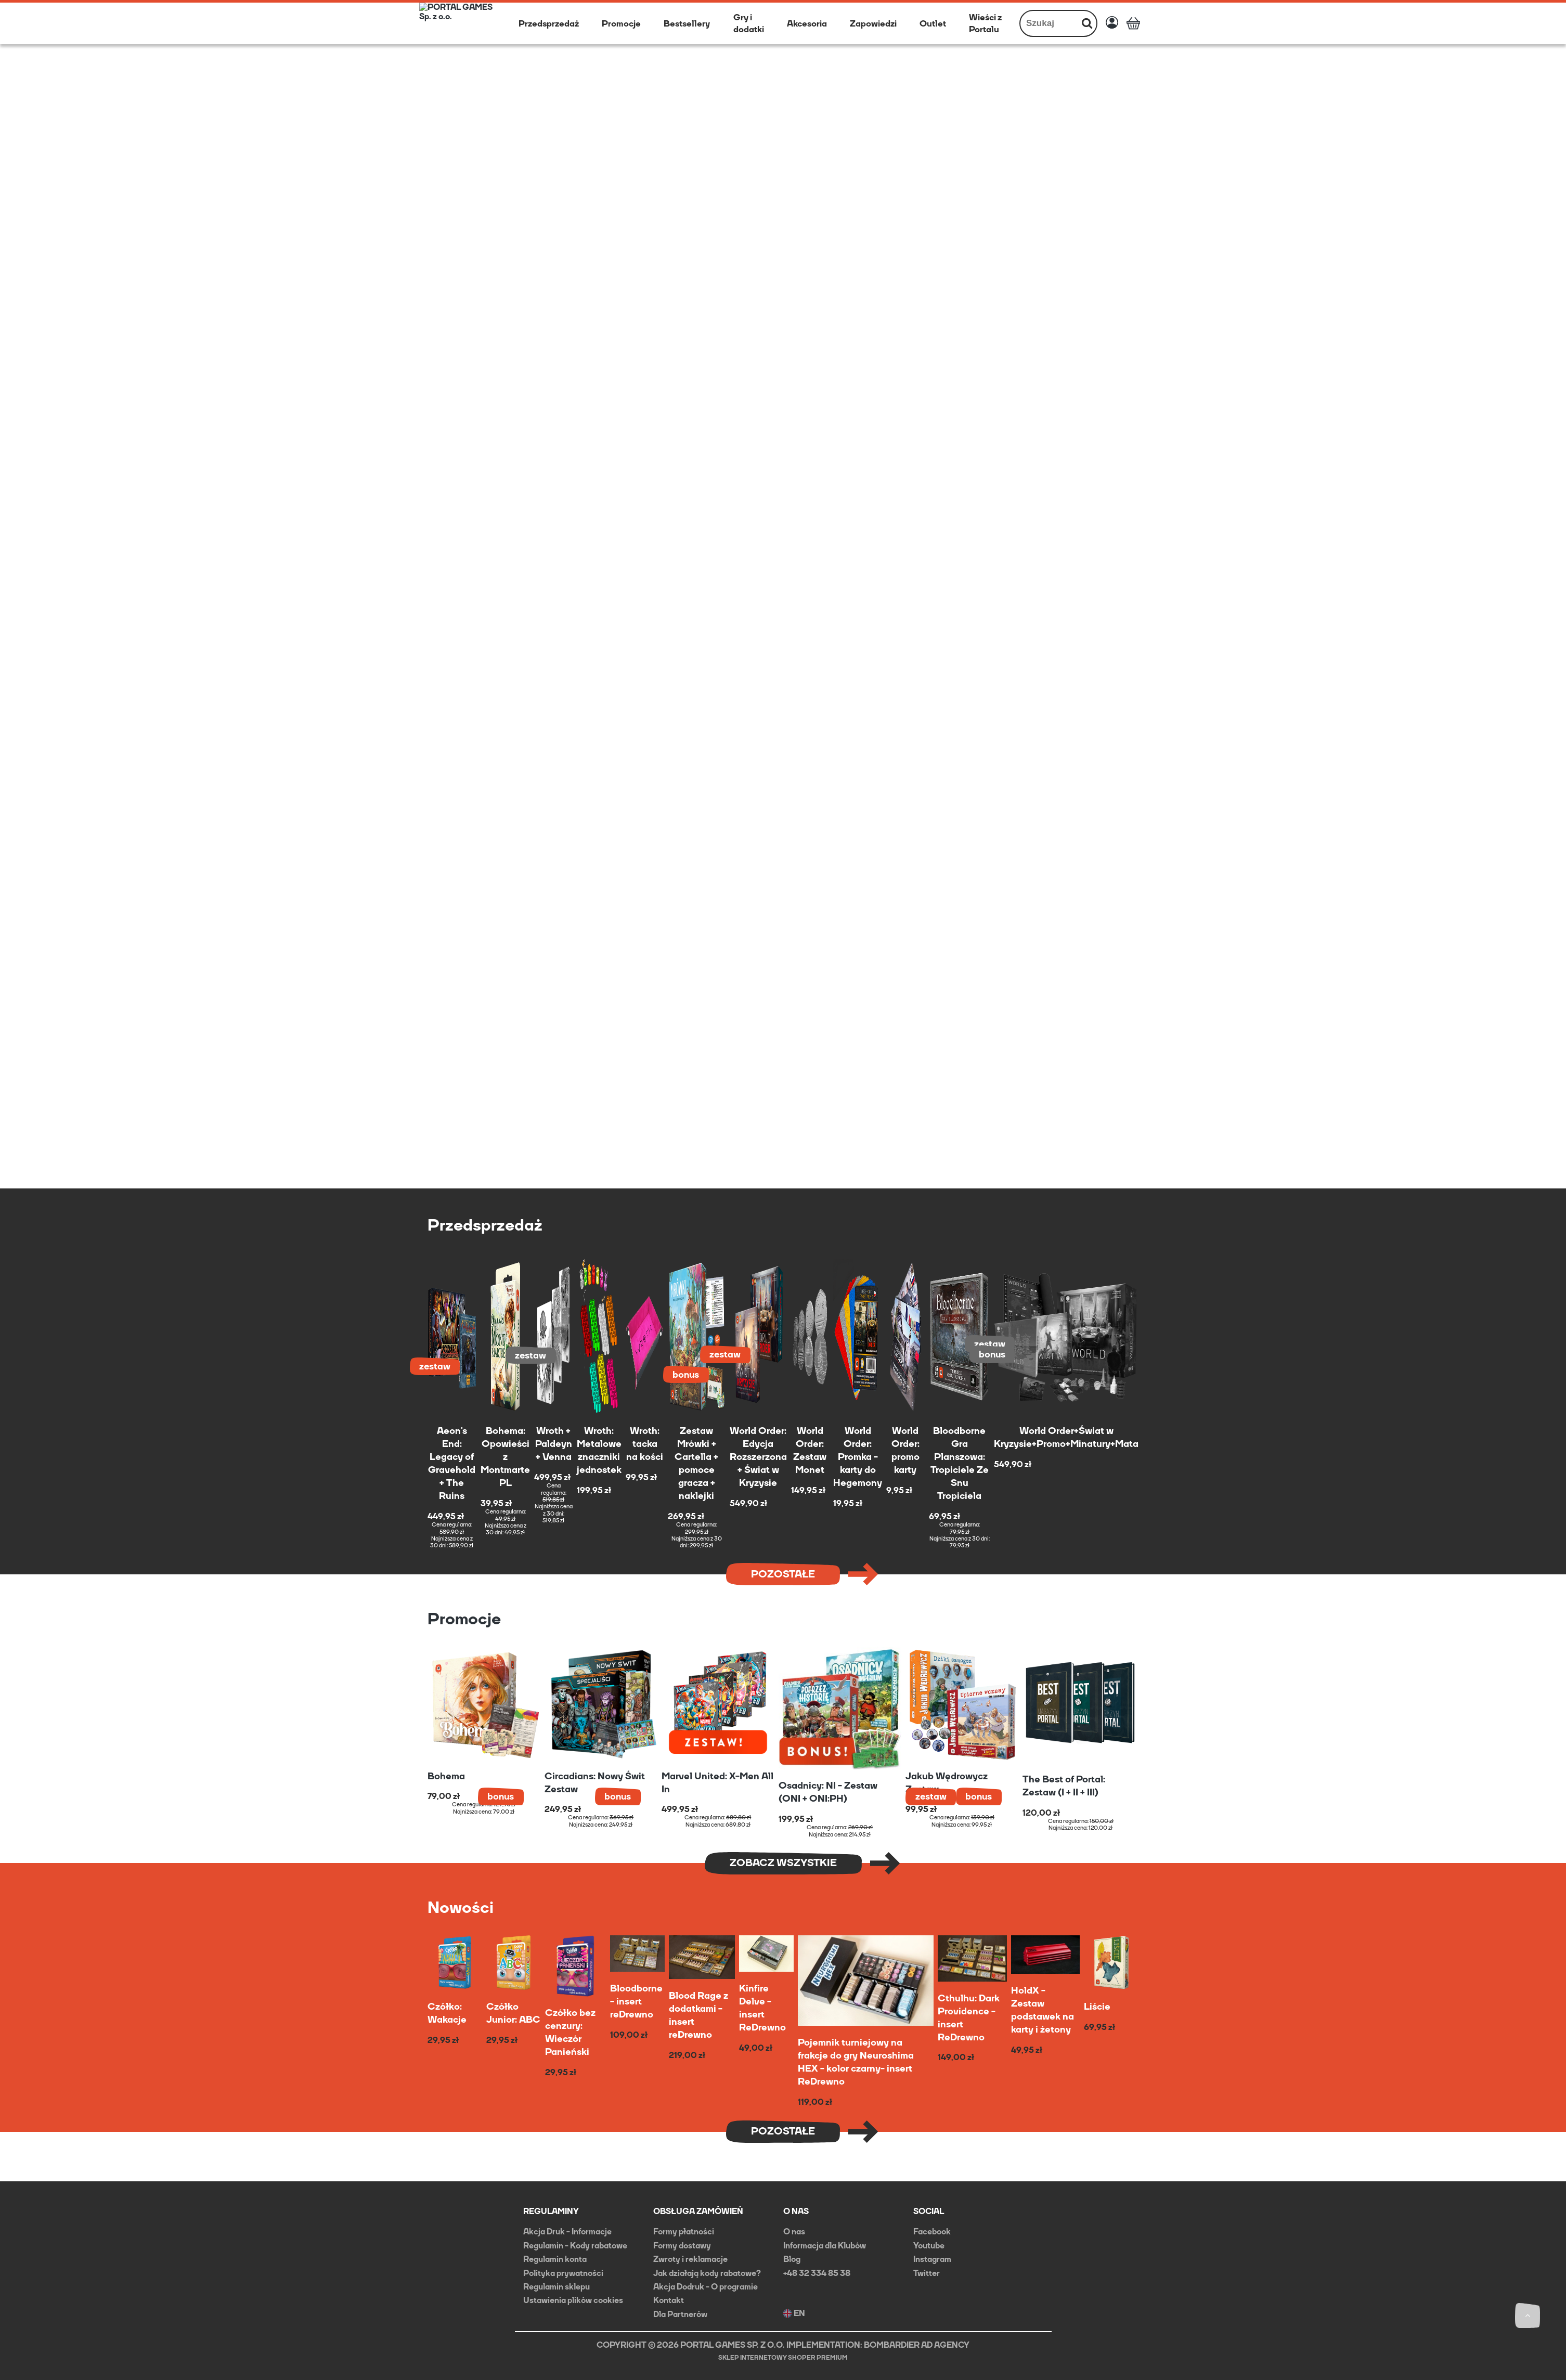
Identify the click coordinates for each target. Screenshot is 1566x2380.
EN (794, 2313)
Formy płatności (683, 2231)
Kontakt (668, 2300)
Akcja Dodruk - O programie (705, 2286)
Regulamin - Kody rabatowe (575, 2245)
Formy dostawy (682, 2245)
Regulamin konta (555, 2259)
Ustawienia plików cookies (573, 2300)
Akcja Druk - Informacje (567, 2231)
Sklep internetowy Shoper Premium (783, 2357)
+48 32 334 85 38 (816, 2273)
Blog (791, 2259)
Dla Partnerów (680, 2314)
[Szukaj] (1087, 23)
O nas (794, 2231)
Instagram (932, 2259)
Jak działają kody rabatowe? (707, 2273)
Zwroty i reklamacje (690, 2259)
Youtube (928, 2245)
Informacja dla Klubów (824, 2245)
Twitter (926, 2273)
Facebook (932, 2231)
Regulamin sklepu (556, 2286)
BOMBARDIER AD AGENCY (916, 2344)
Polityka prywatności (563, 2273)
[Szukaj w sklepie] (1048, 23)
